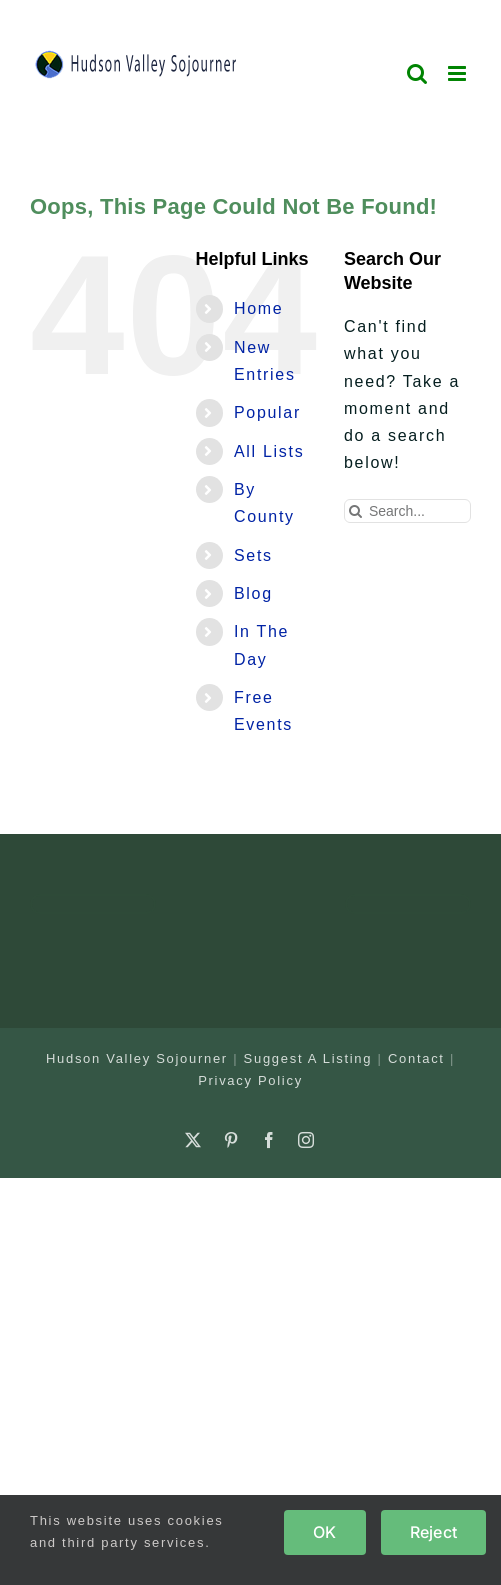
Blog (253, 593)
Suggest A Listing (308, 1058)
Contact (416, 1058)
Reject (433, 1532)
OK (324, 1532)
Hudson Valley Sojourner (137, 1058)
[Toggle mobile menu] (459, 73)
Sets (253, 555)
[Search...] (407, 511)
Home (258, 308)
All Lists (269, 451)
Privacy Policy (250, 1080)
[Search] (356, 511)
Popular (267, 412)
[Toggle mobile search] (418, 73)
